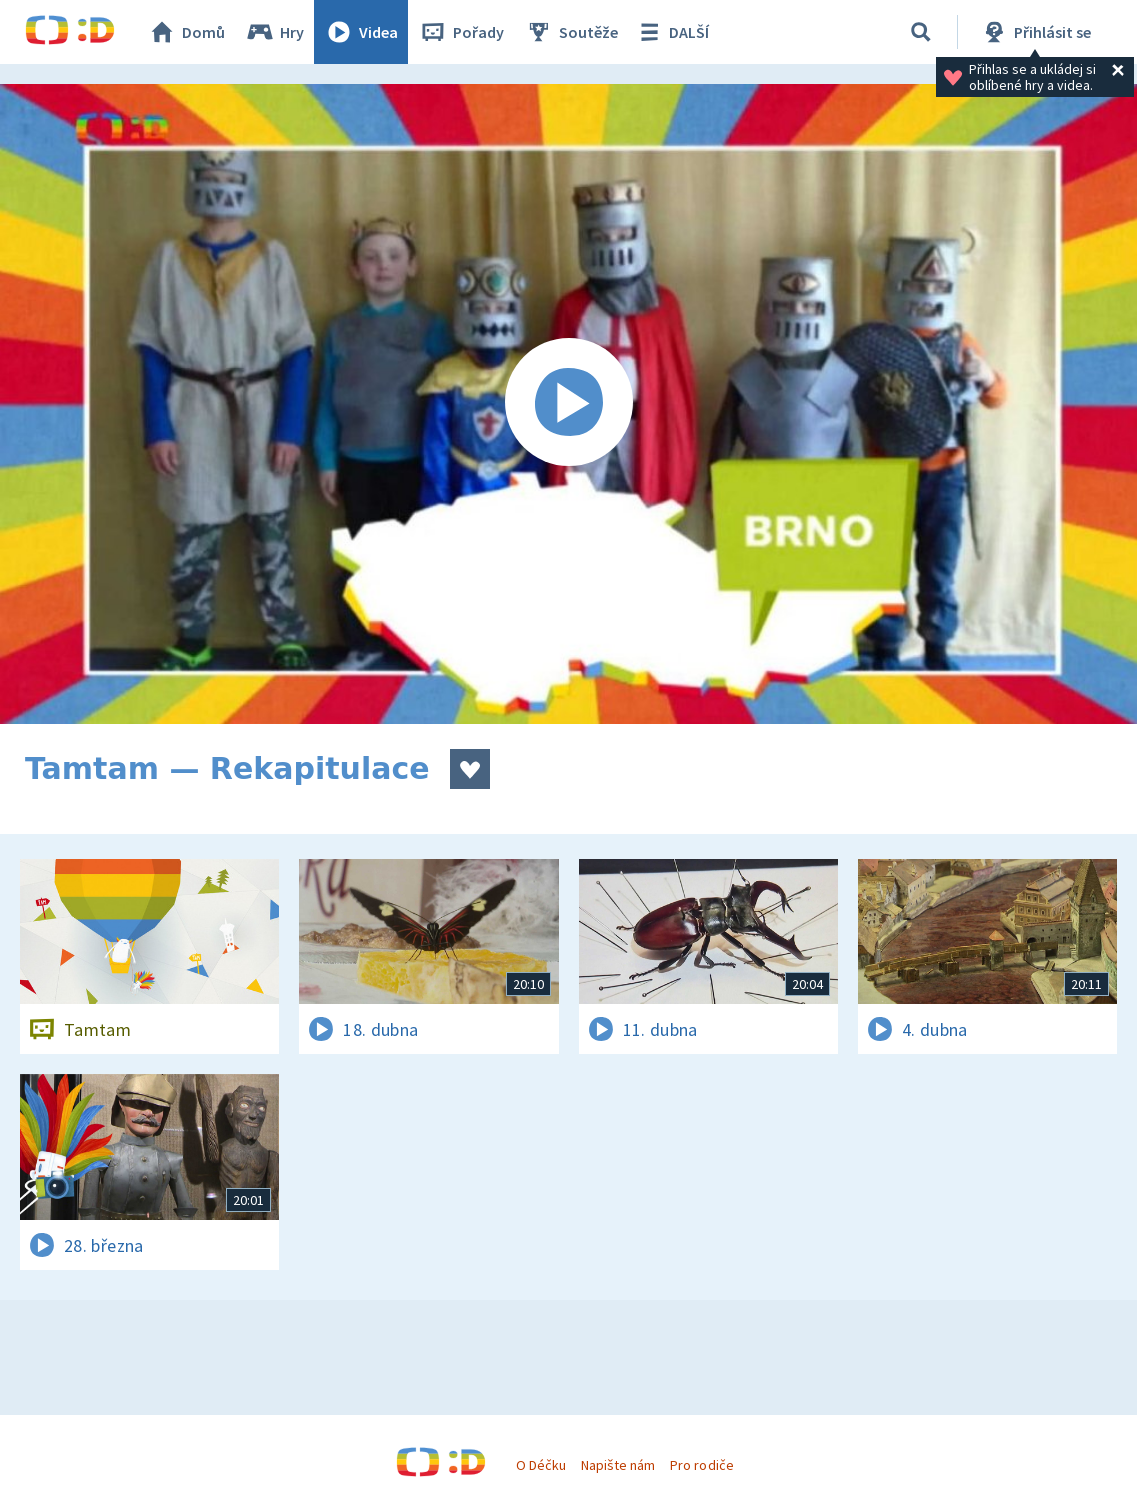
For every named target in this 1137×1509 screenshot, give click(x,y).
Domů (186, 32)
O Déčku (541, 1465)
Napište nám (618, 1465)
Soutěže (571, 32)
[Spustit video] (568, 404)
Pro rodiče (701, 1465)
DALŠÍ (671, 32)
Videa (361, 32)
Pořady (461, 32)
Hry (274, 32)
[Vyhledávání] (921, 32)
